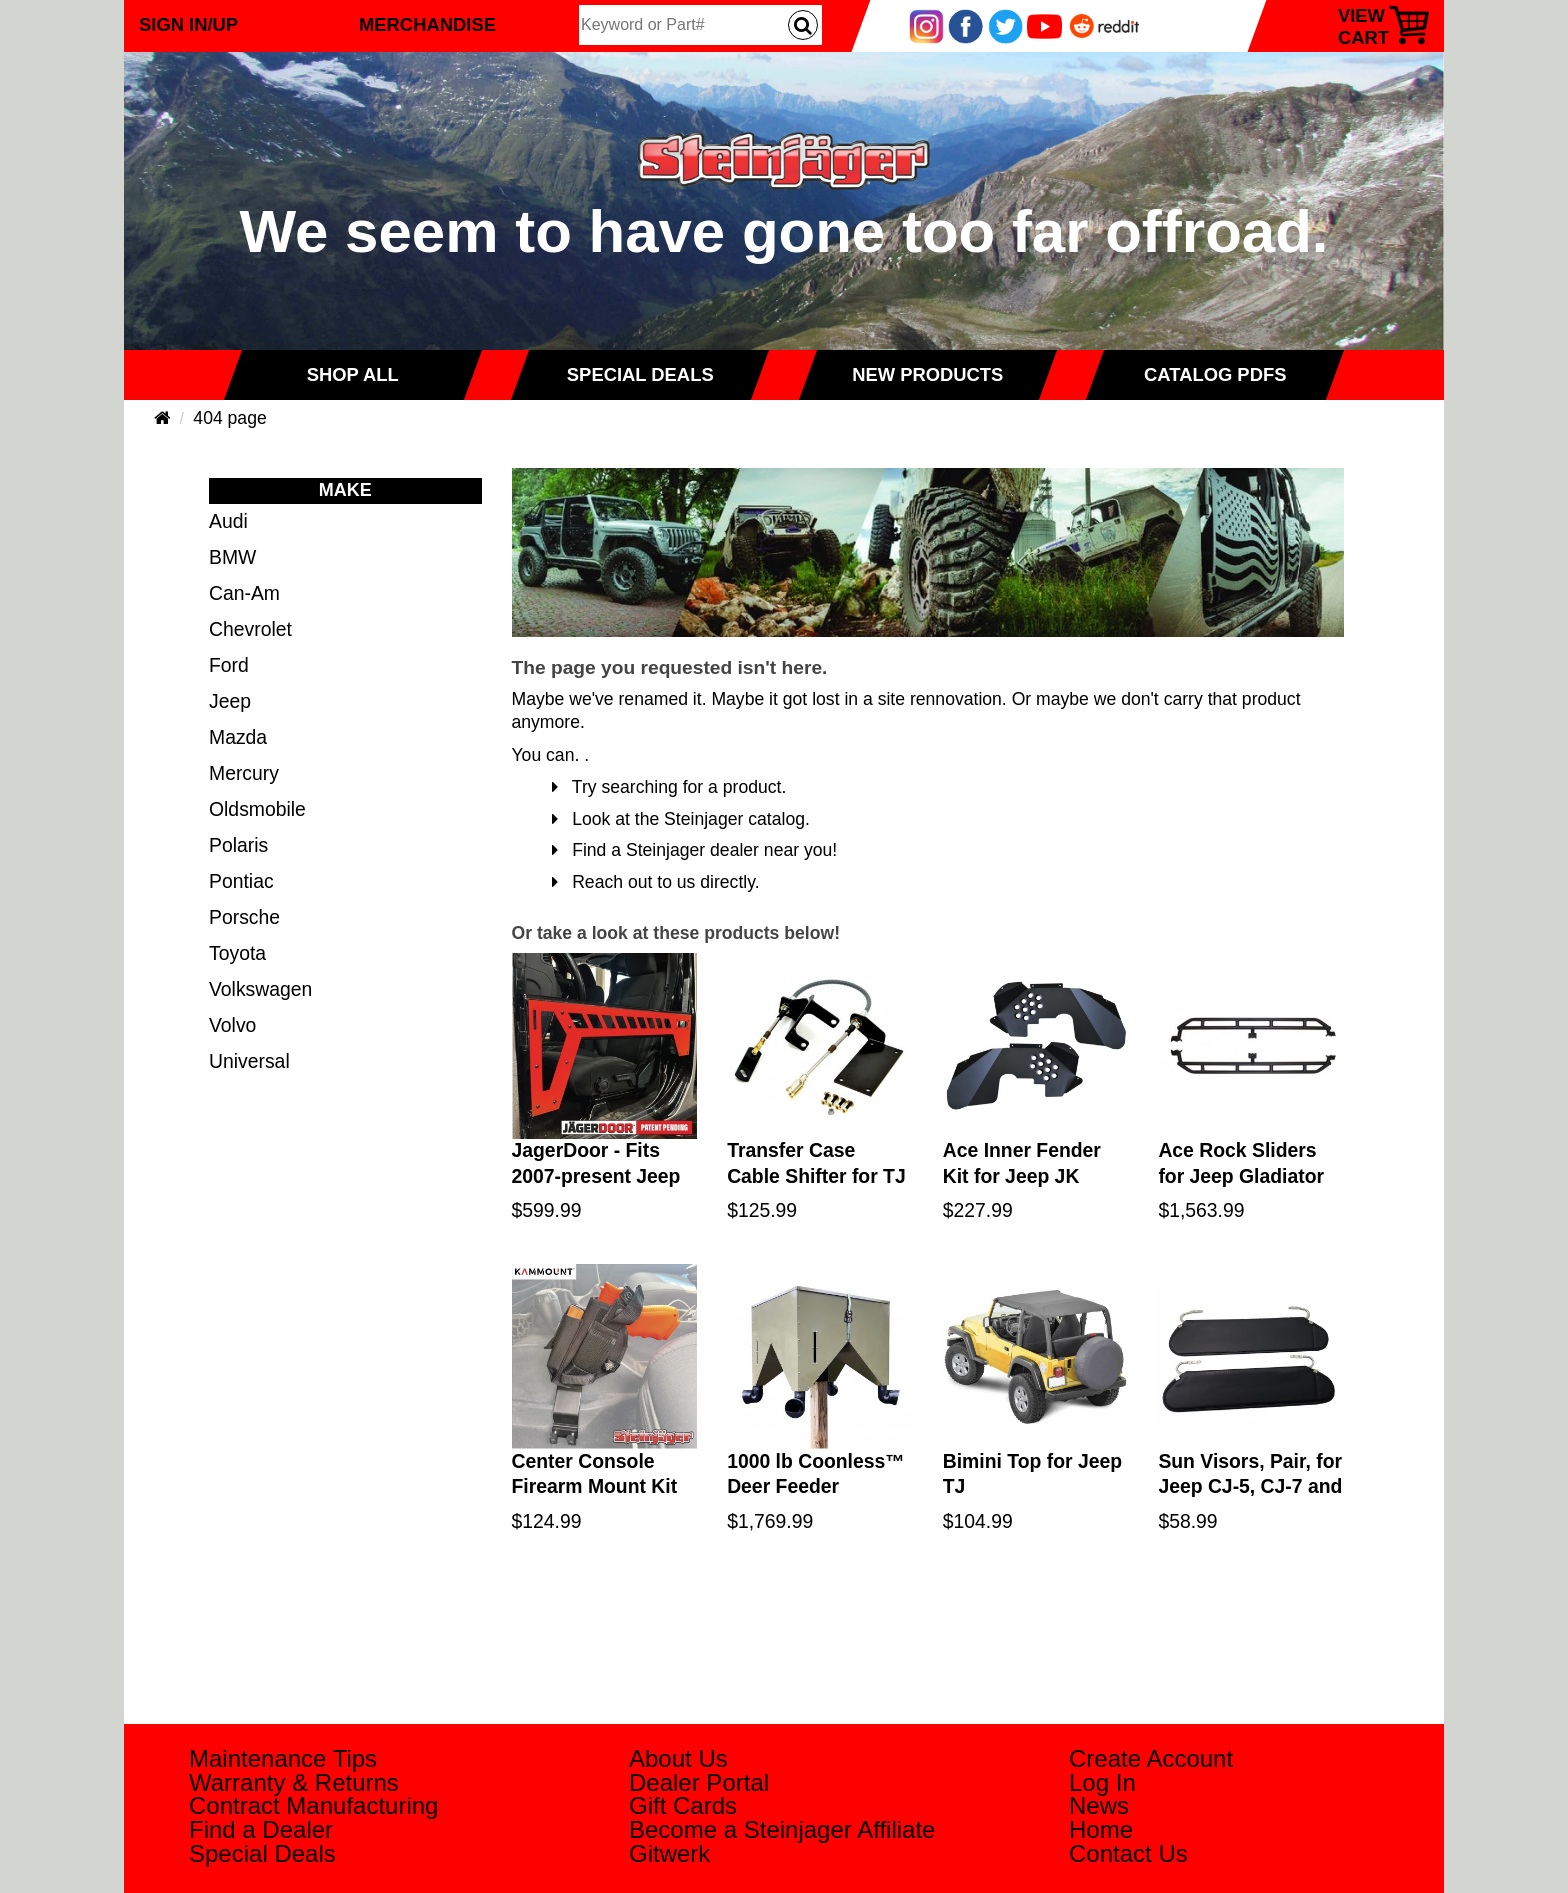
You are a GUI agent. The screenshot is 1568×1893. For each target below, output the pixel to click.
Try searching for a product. (669, 787)
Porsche (244, 917)
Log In (1102, 1782)
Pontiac (241, 881)
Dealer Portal (699, 1782)
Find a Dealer (261, 1829)
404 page (229, 418)
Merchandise (427, 24)
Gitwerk (669, 1853)
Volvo (232, 1025)
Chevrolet (250, 629)
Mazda (238, 737)
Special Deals (262, 1853)
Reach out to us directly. (656, 882)
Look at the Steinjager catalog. (681, 819)
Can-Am (244, 593)
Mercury (244, 773)
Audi (228, 521)
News (1099, 1805)
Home (1101, 1829)
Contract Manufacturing (313, 1805)
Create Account (1151, 1758)
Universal (249, 1061)
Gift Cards (683, 1805)
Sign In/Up (188, 24)
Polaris (238, 845)
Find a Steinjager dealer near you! (695, 850)
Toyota (237, 953)
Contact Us (1128, 1853)
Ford (229, 665)
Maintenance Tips (283, 1758)
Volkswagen (260, 989)
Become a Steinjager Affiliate (782, 1829)
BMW (232, 557)
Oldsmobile (257, 809)
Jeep (230, 701)
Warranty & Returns (294, 1782)
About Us (678, 1758)
